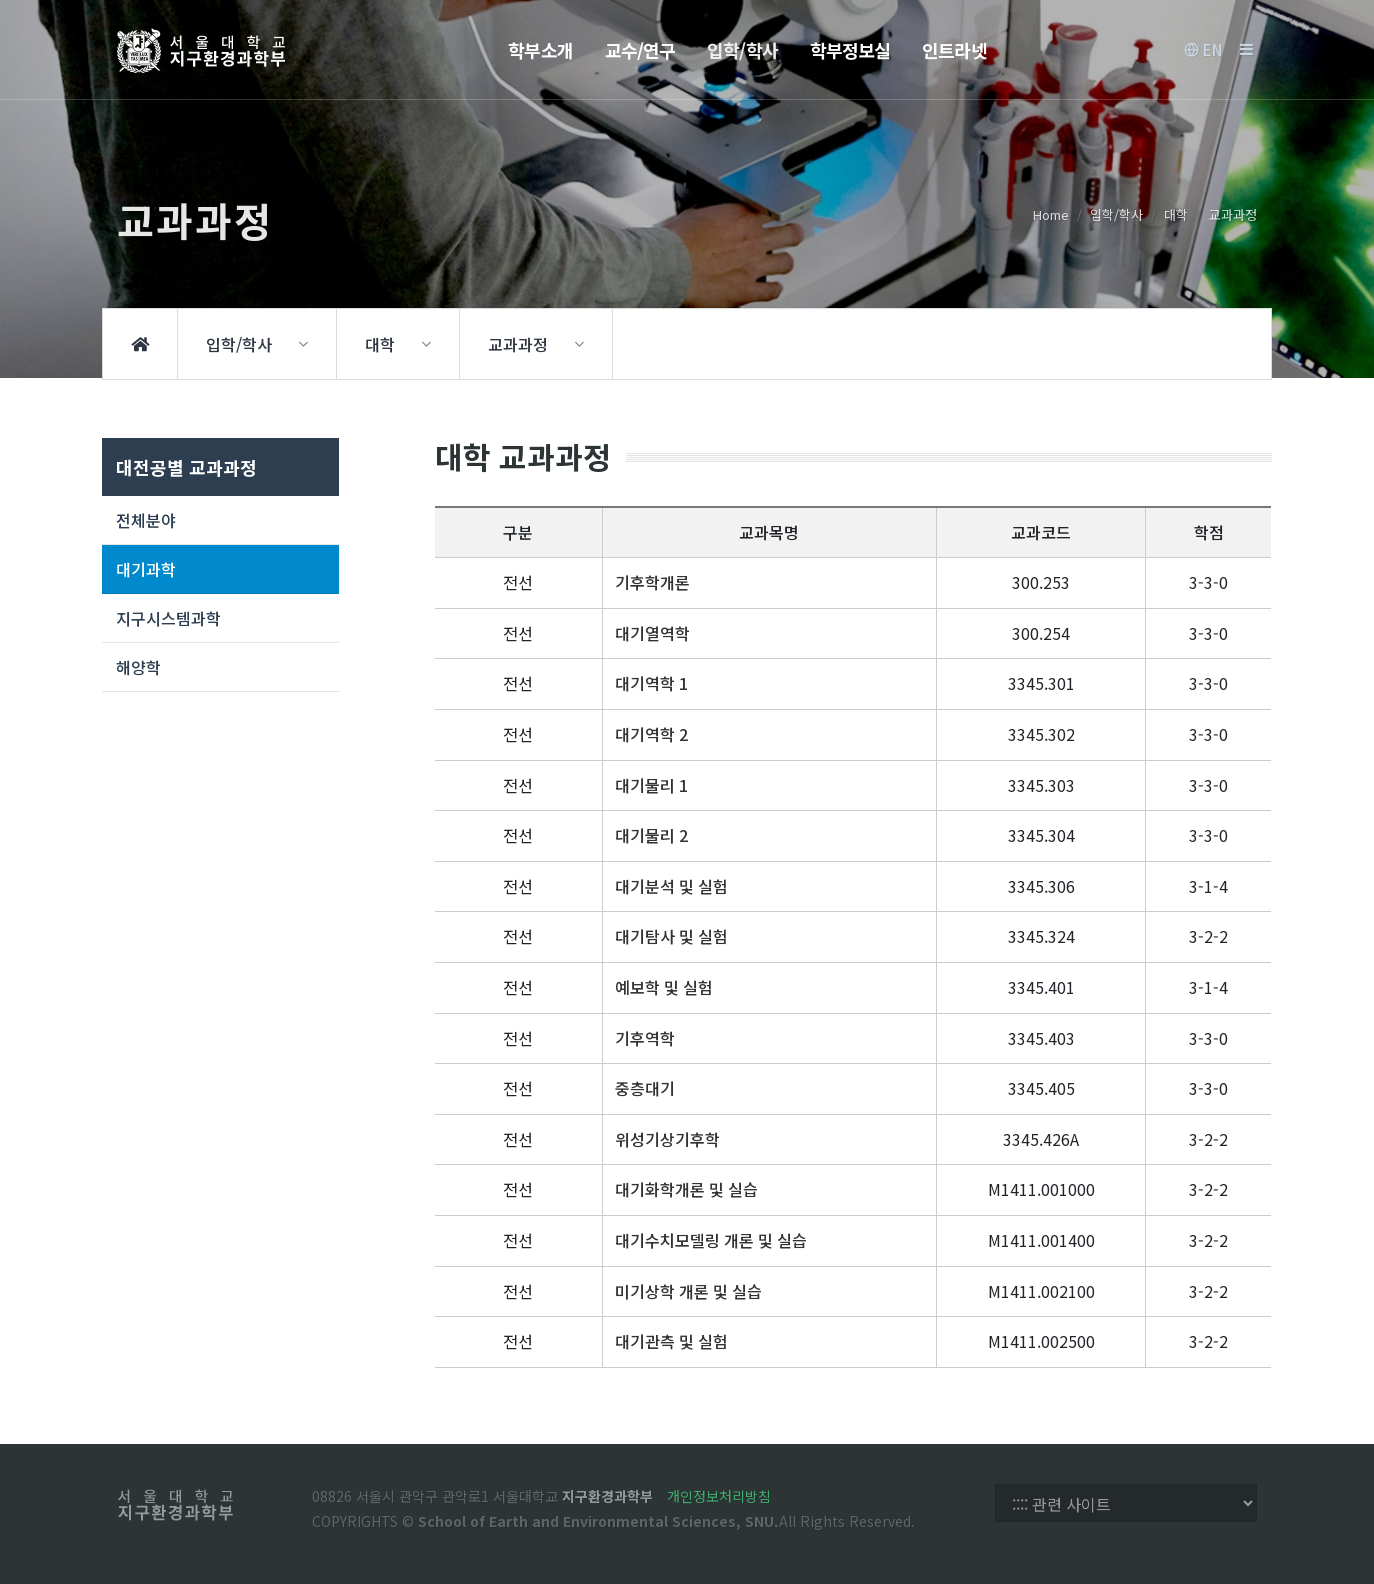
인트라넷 (954, 50)
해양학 (138, 667)
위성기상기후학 (667, 1139)
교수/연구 (640, 50)
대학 (1176, 214)
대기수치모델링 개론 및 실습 (711, 1240)
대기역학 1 (651, 683)
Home (1051, 214)
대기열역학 (652, 633)
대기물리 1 (651, 785)
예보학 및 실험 (664, 987)
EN (1203, 50)
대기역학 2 (651, 734)
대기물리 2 (651, 835)
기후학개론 (652, 582)
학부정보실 (850, 50)
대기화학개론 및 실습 (686, 1189)
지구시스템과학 (168, 618)
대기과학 (146, 569)
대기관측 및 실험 (671, 1341)
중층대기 (645, 1088)
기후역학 (645, 1038)
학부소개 (540, 50)
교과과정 (1233, 214)
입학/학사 (742, 50)
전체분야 (146, 520)
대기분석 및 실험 (671, 886)
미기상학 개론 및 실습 (688, 1291)
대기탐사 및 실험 (671, 936)
